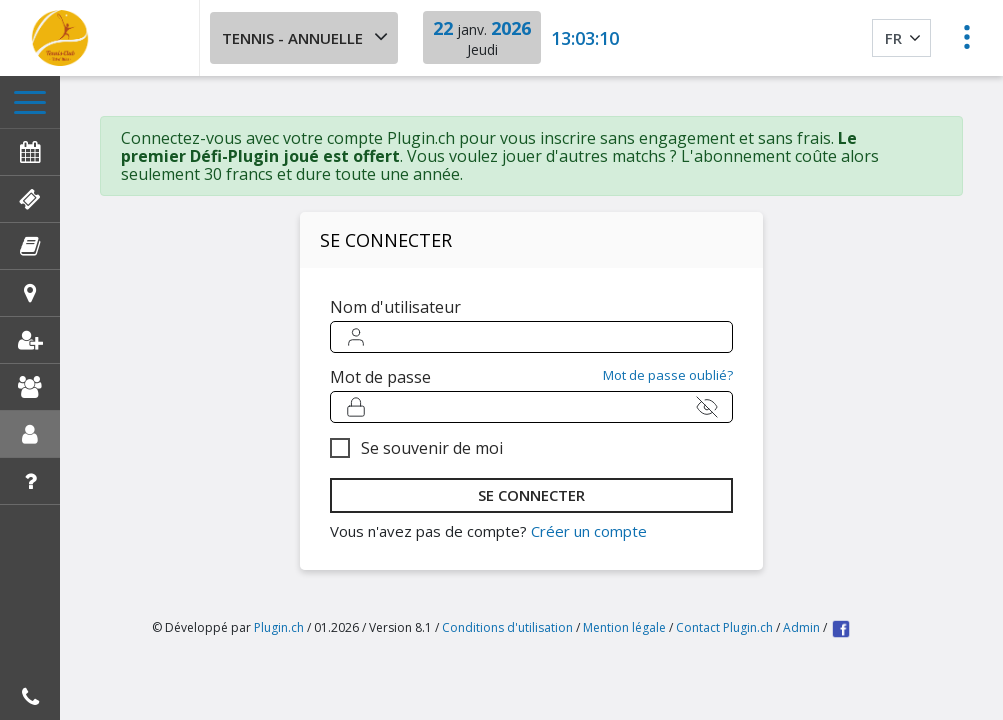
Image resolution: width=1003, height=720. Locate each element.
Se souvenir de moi (432, 448)
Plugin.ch (279, 627)
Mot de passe (380, 377)
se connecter (531, 495)
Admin (801, 627)
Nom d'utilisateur (395, 307)
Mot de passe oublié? (668, 375)
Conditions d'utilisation (507, 627)
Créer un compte (589, 531)
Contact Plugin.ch (724, 627)
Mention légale (624, 627)
